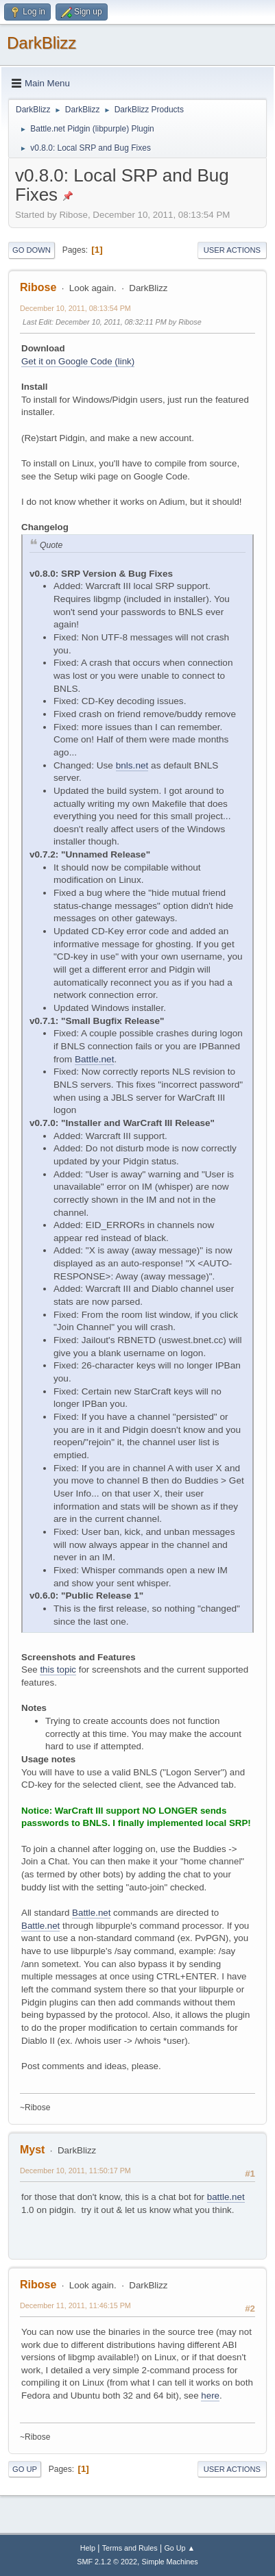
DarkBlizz (41, 43)
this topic (58, 1669)
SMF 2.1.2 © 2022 (107, 2562)
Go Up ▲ (179, 2548)
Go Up (24, 2469)
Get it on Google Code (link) (77, 361)
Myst (32, 2149)
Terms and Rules (130, 2548)
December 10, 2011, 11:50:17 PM (75, 2170)
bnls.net (132, 765)
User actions (232, 250)
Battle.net (94, 1059)
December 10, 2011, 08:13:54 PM (75, 308)
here (210, 2395)
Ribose (38, 287)
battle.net (226, 2197)
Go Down (31, 250)
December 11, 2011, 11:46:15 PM (75, 2305)
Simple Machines (170, 2562)
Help (87, 2548)
